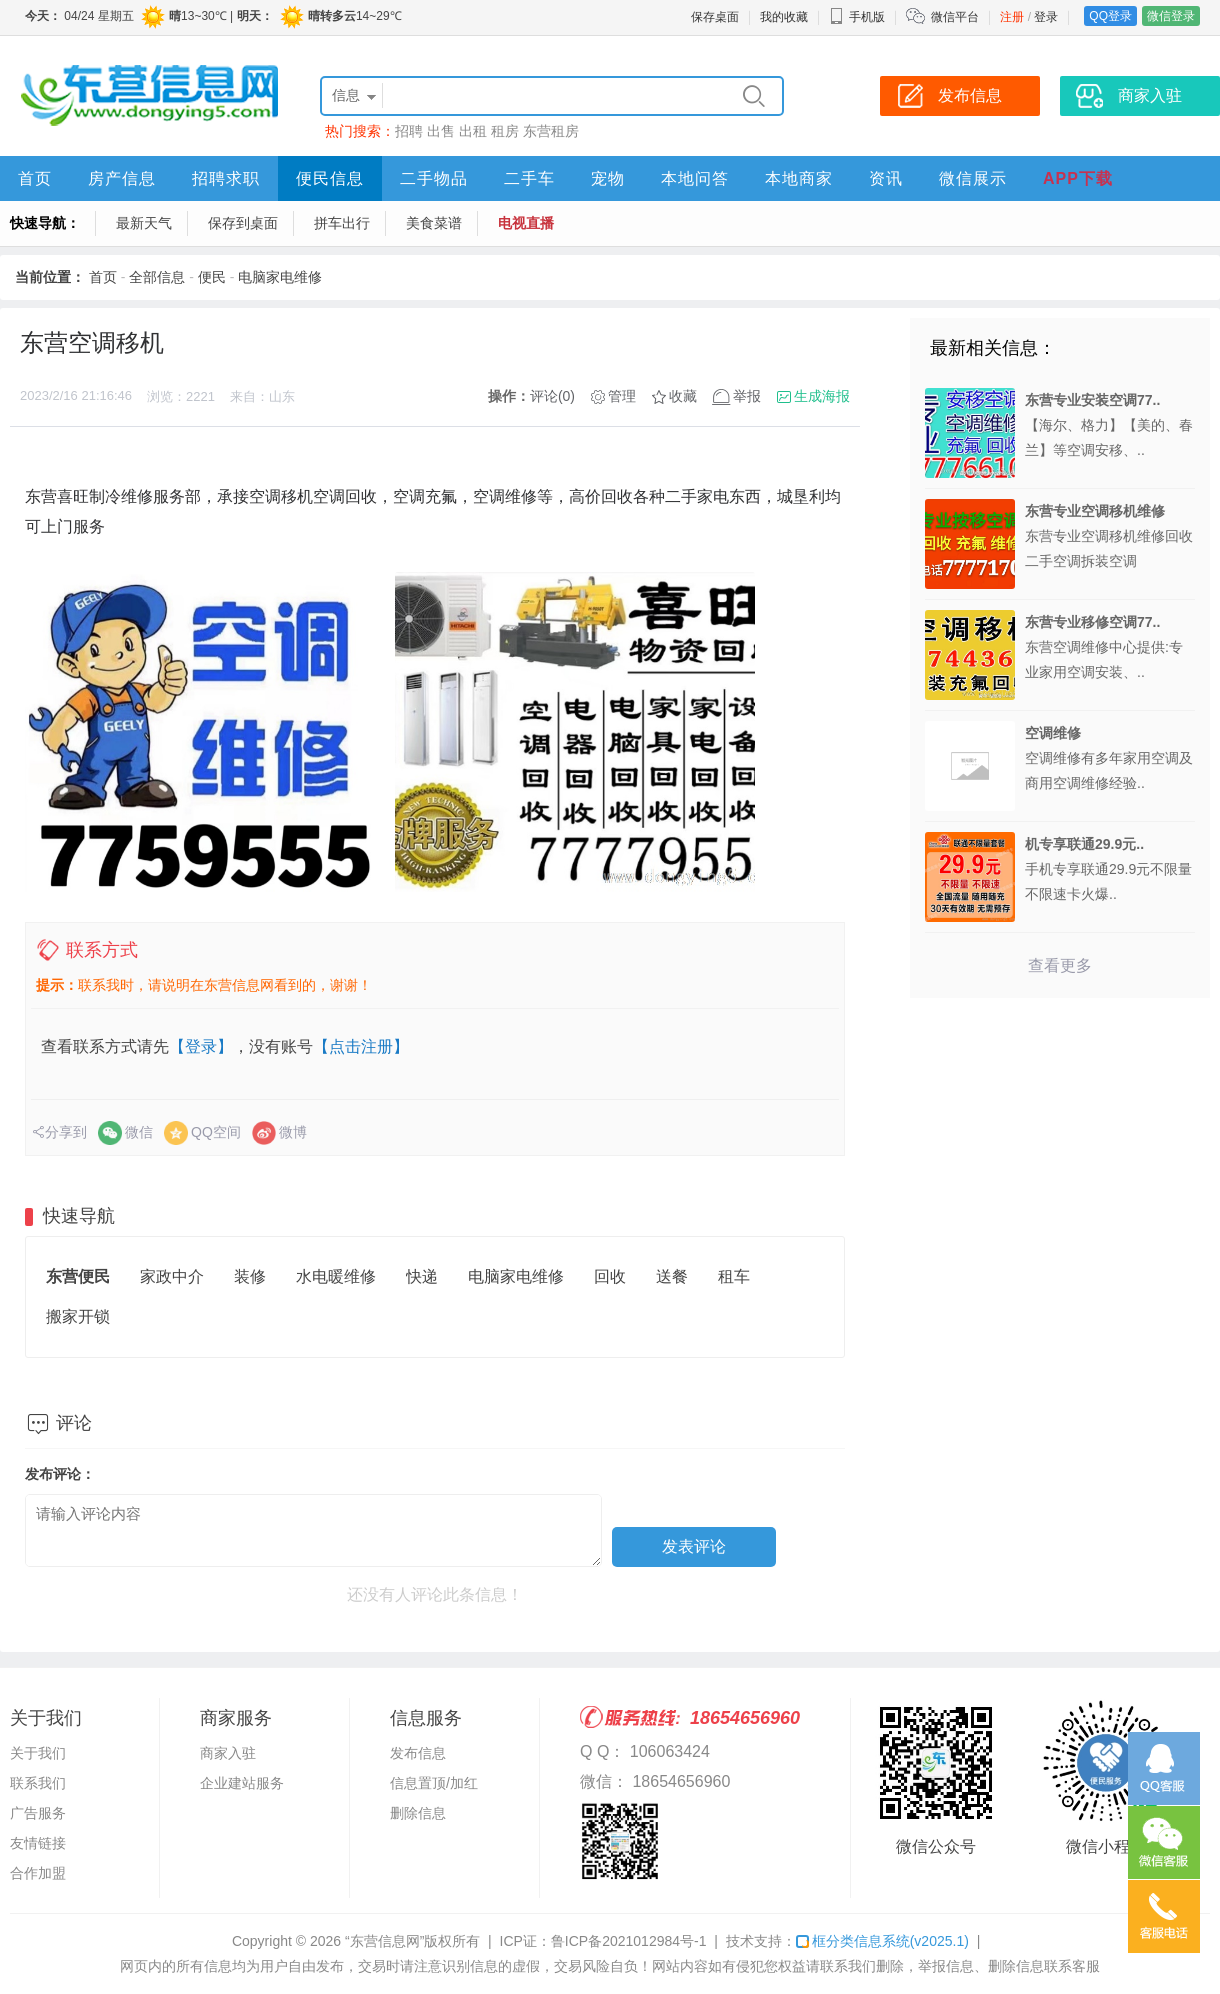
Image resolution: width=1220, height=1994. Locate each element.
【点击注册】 (361, 1046)
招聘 (409, 131)
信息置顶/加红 (434, 1783)
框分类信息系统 (882, 1941)
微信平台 (955, 17)
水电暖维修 (336, 1276)
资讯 (886, 178)
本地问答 (695, 178)
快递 (422, 1276)
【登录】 (201, 1046)
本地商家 (799, 178)
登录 (1046, 17)
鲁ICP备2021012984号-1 (629, 1941)
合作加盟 (38, 1873)
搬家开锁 (78, 1316)
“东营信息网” (384, 1941)
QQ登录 (1110, 16)
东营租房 (551, 131)
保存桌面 (715, 17)
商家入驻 (228, 1753)
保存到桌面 (243, 223)
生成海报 (822, 396)
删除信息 (418, 1813)
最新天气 (144, 223)
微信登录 (1171, 16)
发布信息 (418, 1753)
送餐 (672, 1276)
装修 (250, 1276)
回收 (610, 1276)
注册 (1012, 17)
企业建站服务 (242, 1783)
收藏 (683, 396)
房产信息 (122, 178)
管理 (622, 396)
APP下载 (1078, 178)
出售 (441, 131)
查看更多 (1060, 965)
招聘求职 (226, 178)
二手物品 (434, 178)
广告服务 (38, 1813)
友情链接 (38, 1843)
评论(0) (552, 396)
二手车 (529, 178)
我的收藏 (784, 17)
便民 (212, 277)
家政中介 (172, 1276)
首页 (35, 178)
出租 (473, 131)
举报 (747, 396)
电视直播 (526, 223)
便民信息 (330, 178)
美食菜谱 (434, 223)
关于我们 (38, 1753)
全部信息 (157, 277)
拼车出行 (342, 223)
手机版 (857, 17)
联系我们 (38, 1783)
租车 (734, 1276)
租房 (505, 131)
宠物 (608, 178)
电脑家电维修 (280, 277)
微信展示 (973, 178)
